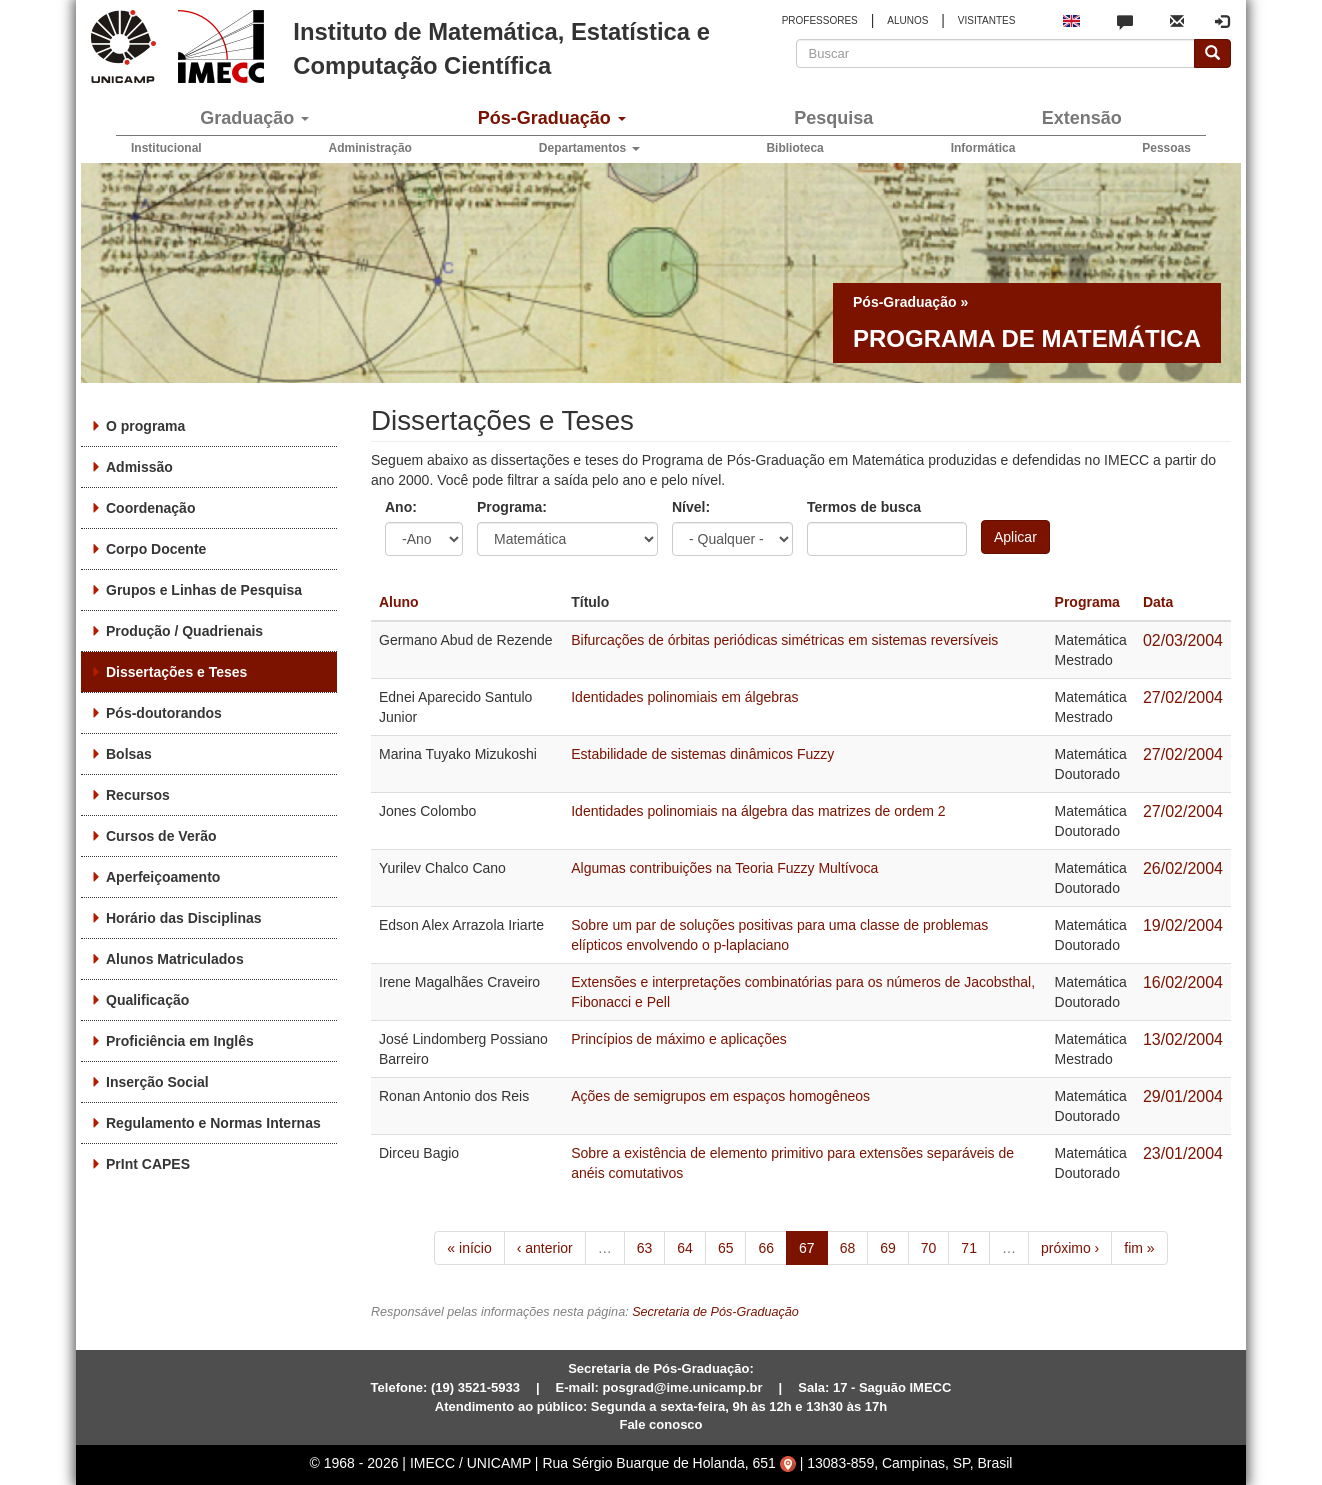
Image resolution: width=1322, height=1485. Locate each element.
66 (766, 1248)
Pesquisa (833, 118)
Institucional (166, 148)
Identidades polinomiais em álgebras (684, 697)
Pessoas (1166, 148)
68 (848, 1248)
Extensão (1082, 118)
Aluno (399, 602)
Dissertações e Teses (176, 672)
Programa (1087, 602)
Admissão (139, 467)
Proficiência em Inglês (180, 1041)
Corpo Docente (156, 549)
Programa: (512, 507)
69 (888, 1248)
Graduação (254, 118)
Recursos (138, 795)
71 (969, 1248)
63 (645, 1248)
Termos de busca (864, 507)
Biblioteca (794, 148)
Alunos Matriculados (175, 959)
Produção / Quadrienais (184, 631)
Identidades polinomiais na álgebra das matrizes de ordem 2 (758, 811)
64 (685, 1248)
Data (1158, 602)
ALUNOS (907, 20)
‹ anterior (545, 1248)
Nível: (691, 507)
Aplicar (1015, 537)
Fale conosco (660, 1424)
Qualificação (147, 1000)
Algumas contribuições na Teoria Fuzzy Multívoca (724, 868)
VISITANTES (987, 20)
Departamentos (589, 148)
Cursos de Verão (161, 836)
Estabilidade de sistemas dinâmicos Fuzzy (702, 754)
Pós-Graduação (552, 118)
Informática (983, 148)
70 (929, 1248)
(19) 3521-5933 (475, 1387)
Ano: (401, 507)
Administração (370, 148)
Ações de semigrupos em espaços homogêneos (720, 1096)
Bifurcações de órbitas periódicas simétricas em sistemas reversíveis (784, 640)
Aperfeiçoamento (163, 877)
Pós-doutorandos (164, 713)
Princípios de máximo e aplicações (679, 1039)
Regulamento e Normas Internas (213, 1123)
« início (469, 1248)
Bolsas (129, 754)
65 (726, 1248)
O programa (145, 426)
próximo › (1070, 1248)
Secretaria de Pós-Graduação (715, 1312)
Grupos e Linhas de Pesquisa (204, 590)
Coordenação (150, 508)
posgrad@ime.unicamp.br (683, 1387)
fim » (1139, 1248)
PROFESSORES (820, 20)
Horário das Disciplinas (184, 918)
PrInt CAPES (148, 1164)
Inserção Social (157, 1082)
